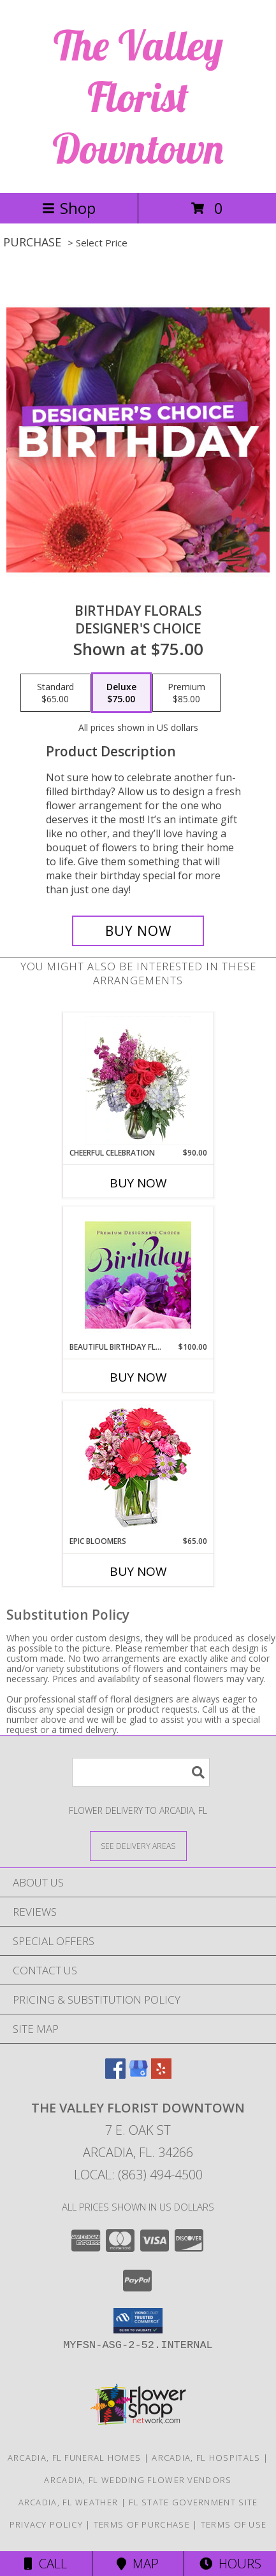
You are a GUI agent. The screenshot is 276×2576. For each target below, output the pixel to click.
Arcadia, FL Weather (68, 2502)
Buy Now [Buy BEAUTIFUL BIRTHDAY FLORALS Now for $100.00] (138, 1377)
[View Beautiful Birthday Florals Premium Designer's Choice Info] (138, 1274)
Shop (69, 207)
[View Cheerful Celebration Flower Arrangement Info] (138, 1080)
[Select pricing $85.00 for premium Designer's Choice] (186, 692)
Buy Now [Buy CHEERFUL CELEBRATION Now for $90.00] (138, 1183)
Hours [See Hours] (230, 2563)
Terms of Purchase (142, 2524)
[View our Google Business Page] (138, 2074)
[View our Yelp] (161, 2074)
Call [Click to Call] (45, 2563)
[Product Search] (141, 1772)
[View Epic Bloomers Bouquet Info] (138, 1468)
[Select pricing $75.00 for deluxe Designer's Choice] (121, 692)
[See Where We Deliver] (138, 1845)
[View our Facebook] (115, 2074)
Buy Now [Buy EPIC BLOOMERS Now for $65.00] (138, 1571)
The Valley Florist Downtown (138, 96)
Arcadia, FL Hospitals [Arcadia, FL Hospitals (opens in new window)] (206, 2457)
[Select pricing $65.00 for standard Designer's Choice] (55, 692)
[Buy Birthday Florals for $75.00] (138, 931)
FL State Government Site (193, 2502)
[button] (138, 2320)
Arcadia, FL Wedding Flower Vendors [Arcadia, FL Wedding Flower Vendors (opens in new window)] (137, 2480)
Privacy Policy (46, 2524)
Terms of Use (234, 2524)
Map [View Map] (138, 2563)
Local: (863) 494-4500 (138, 2174)
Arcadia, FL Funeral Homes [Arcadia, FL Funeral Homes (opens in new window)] (75, 2457)
